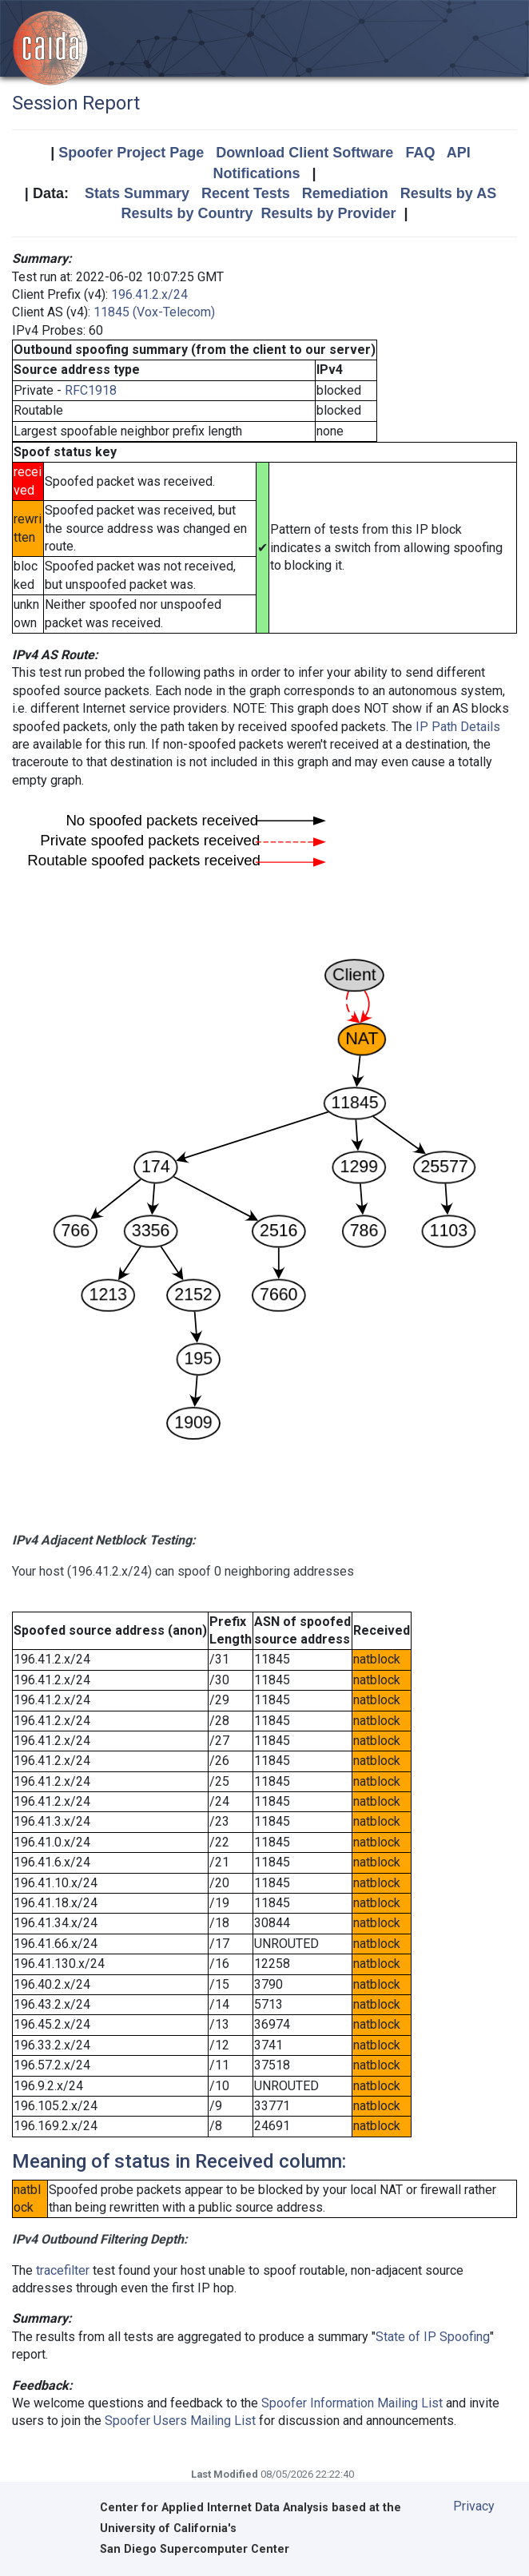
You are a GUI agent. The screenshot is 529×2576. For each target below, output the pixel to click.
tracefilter (62, 2270)
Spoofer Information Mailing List (352, 2403)
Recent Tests (245, 193)
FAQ (420, 153)
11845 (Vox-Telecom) (154, 312)
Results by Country (187, 213)
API (459, 153)
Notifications (256, 173)
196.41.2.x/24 (149, 294)
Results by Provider (328, 213)
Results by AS (448, 193)
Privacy (474, 2506)
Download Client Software (304, 153)
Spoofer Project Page (131, 153)
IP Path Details (458, 726)
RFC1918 (91, 390)
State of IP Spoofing (433, 2336)
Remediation (345, 193)
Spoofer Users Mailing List (180, 2420)
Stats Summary (137, 193)
